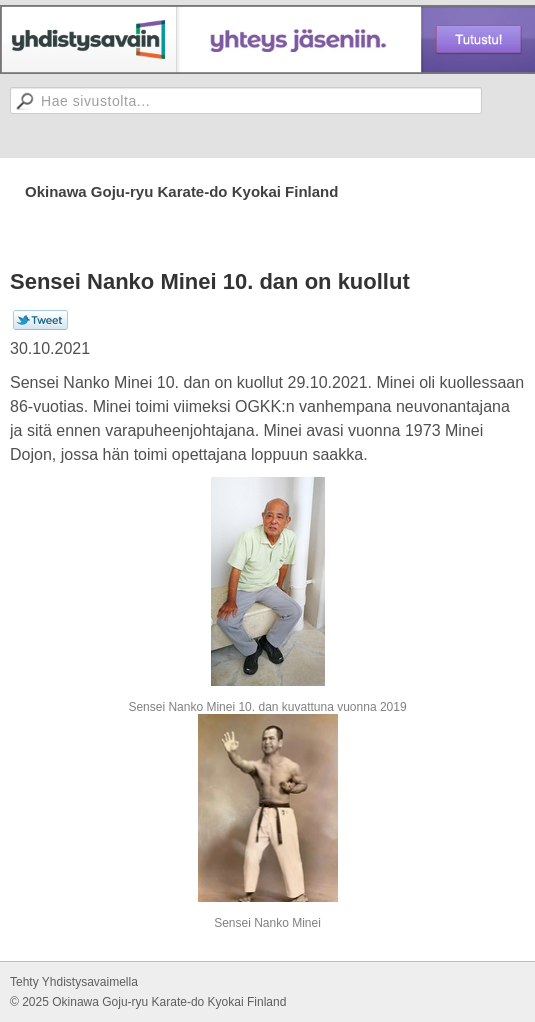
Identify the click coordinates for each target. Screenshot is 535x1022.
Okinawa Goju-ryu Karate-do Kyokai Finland (181, 191)
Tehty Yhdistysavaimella (74, 982)
